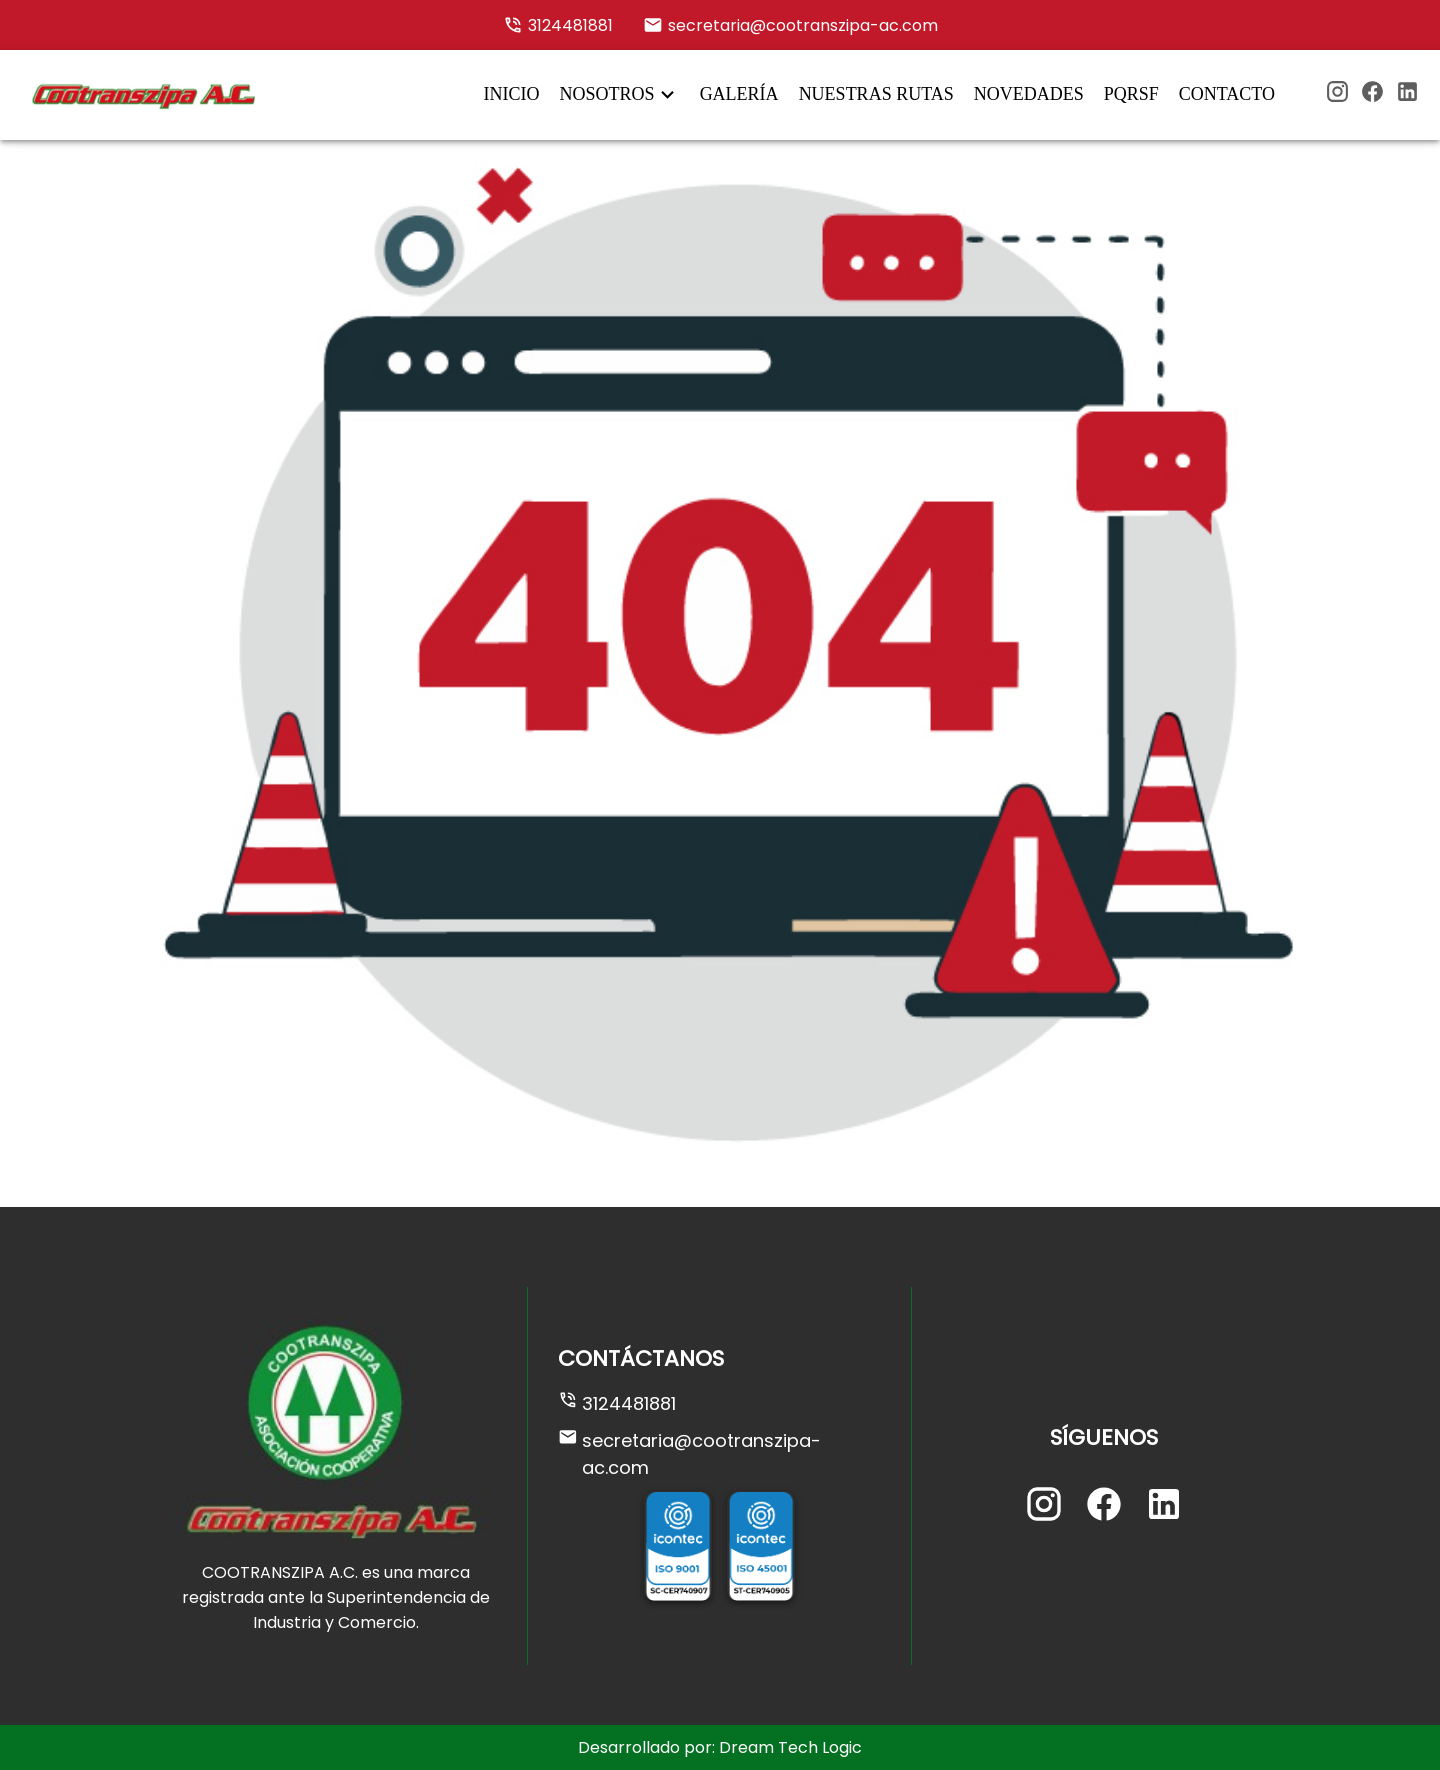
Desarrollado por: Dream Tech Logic (720, 1747)
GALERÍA (739, 94)
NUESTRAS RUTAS (876, 94)
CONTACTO (1227, 94)
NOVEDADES (1029, 94)
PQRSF (1131, 94)
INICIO (512, 94)
